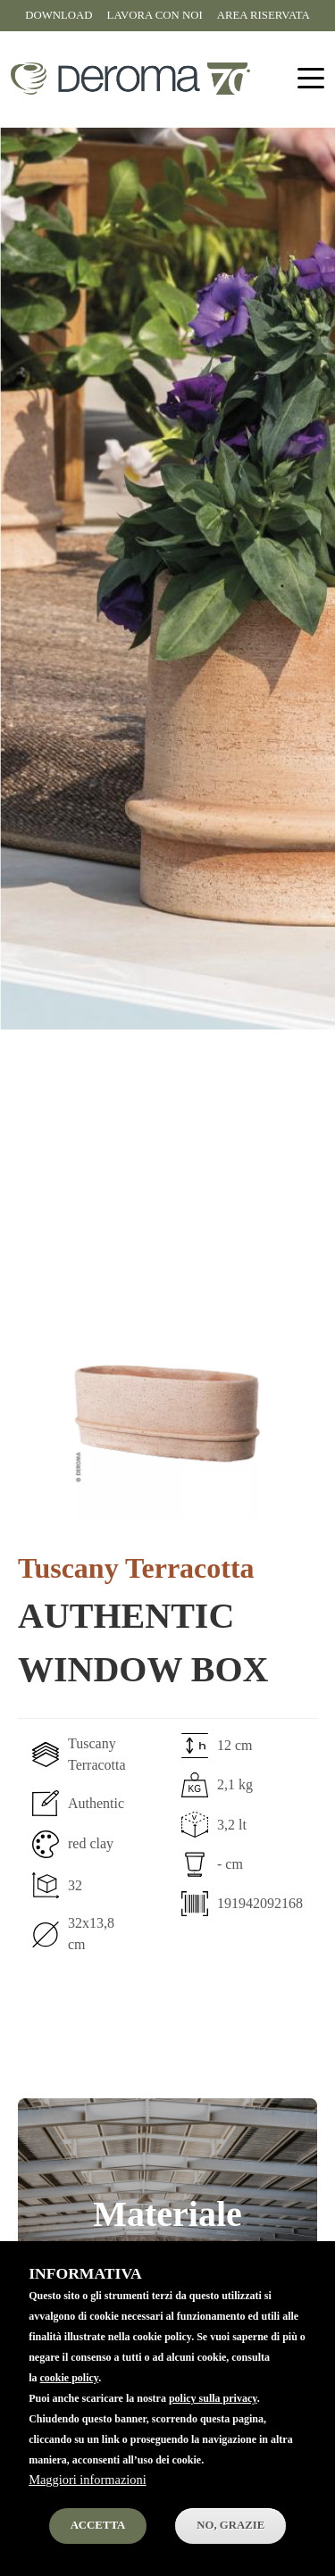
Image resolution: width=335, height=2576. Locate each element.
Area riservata (263, 15)
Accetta (98, 2555)
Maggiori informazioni (87, 2510)
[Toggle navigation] (310, 79)
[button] (167, 1413)
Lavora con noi (155, 15)
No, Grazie (230, 2555)
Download (58, 15)
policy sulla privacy (213, 2428)
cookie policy (69, 2408)
